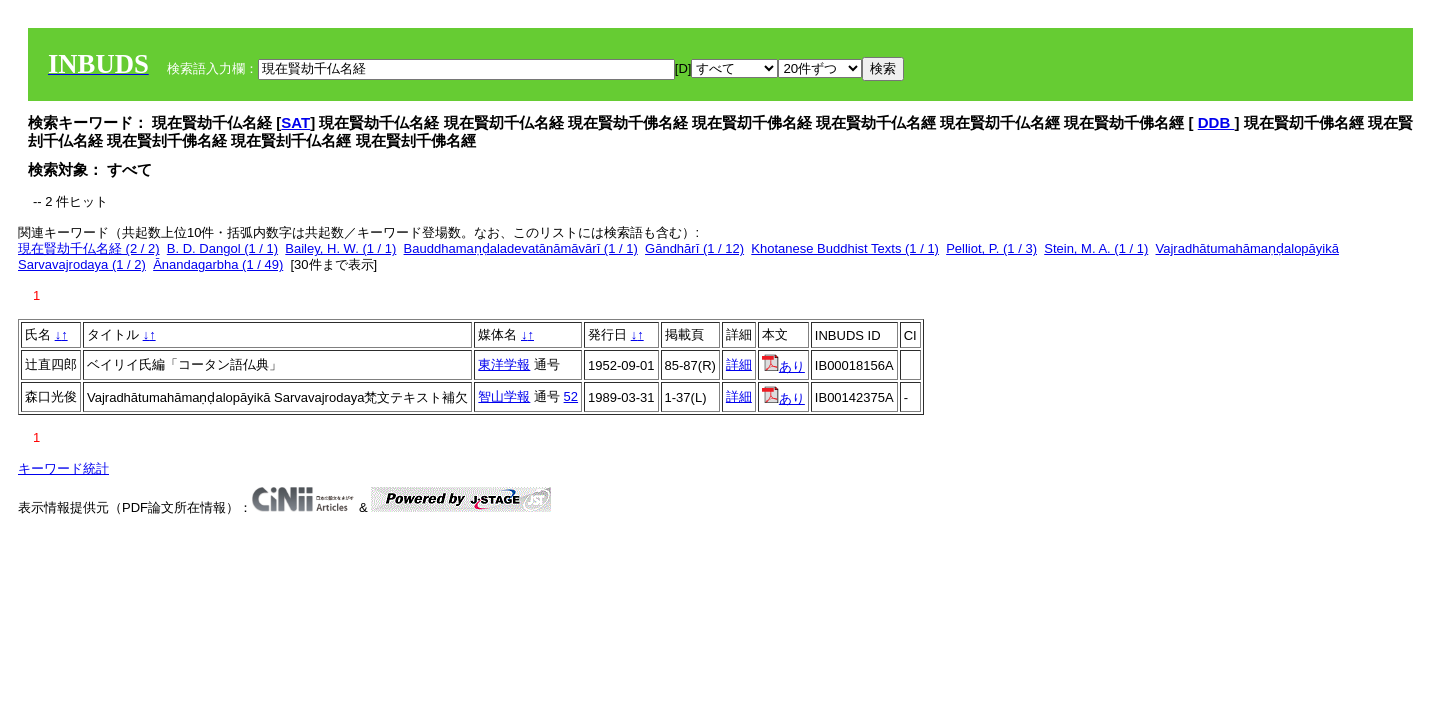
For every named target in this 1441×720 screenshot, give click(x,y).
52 (571, 396)
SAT (295, 122)
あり (783, 366)
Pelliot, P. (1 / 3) (991, 248)
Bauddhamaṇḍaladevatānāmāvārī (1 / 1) (521, 248)
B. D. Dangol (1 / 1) (222, 248)
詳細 (739, 364)
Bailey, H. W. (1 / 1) (340, 248)
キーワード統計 (63, 468)
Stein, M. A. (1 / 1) (1096, 248)
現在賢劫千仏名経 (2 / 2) (89, 248)
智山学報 (504, 396)
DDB (1216, 122)
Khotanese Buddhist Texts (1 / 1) (845, 248)
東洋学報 (504, 364)
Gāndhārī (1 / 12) (694, 248)
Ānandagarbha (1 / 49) (218, 264)
